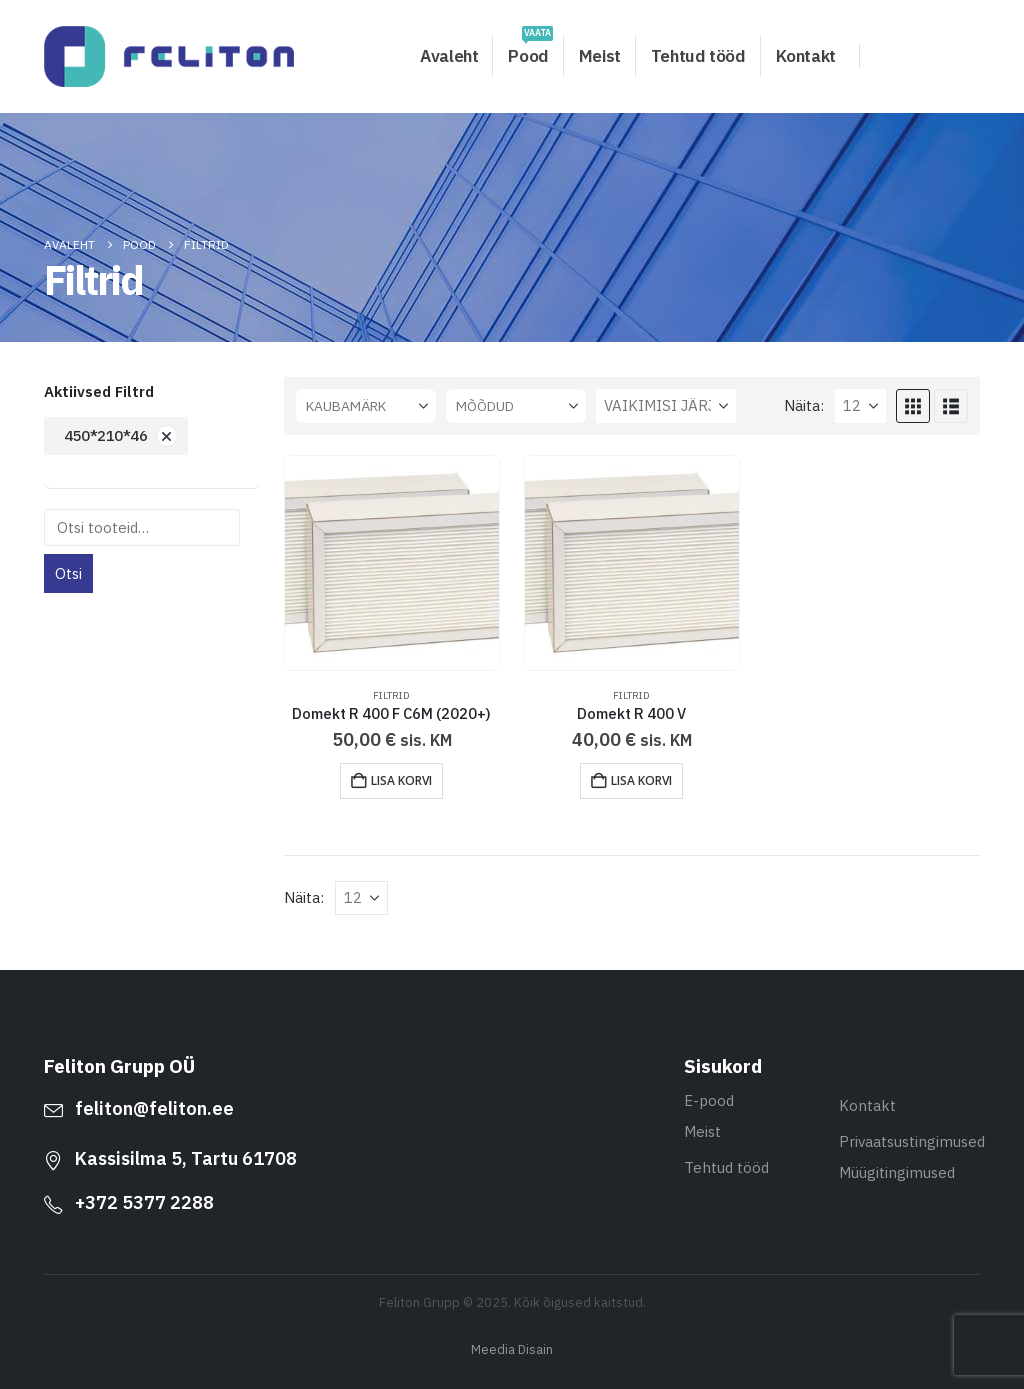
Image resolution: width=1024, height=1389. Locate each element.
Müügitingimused (897, 1172)
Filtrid (391, 695)
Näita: (804, 405)
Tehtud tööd (698, 56)
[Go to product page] (392, 563)
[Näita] (860, 406)
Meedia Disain (512, 1349)
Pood (530, 51)
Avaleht (449, 56)
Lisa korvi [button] (401, 780)
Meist (600, 56)
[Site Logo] (169, 56)
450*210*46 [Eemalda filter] (106, 435)
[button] (913, 406)
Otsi (68, 573)
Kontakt (806, 56)
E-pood (709, 1100)
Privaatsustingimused (912, 1141)
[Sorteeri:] (666, 406)
